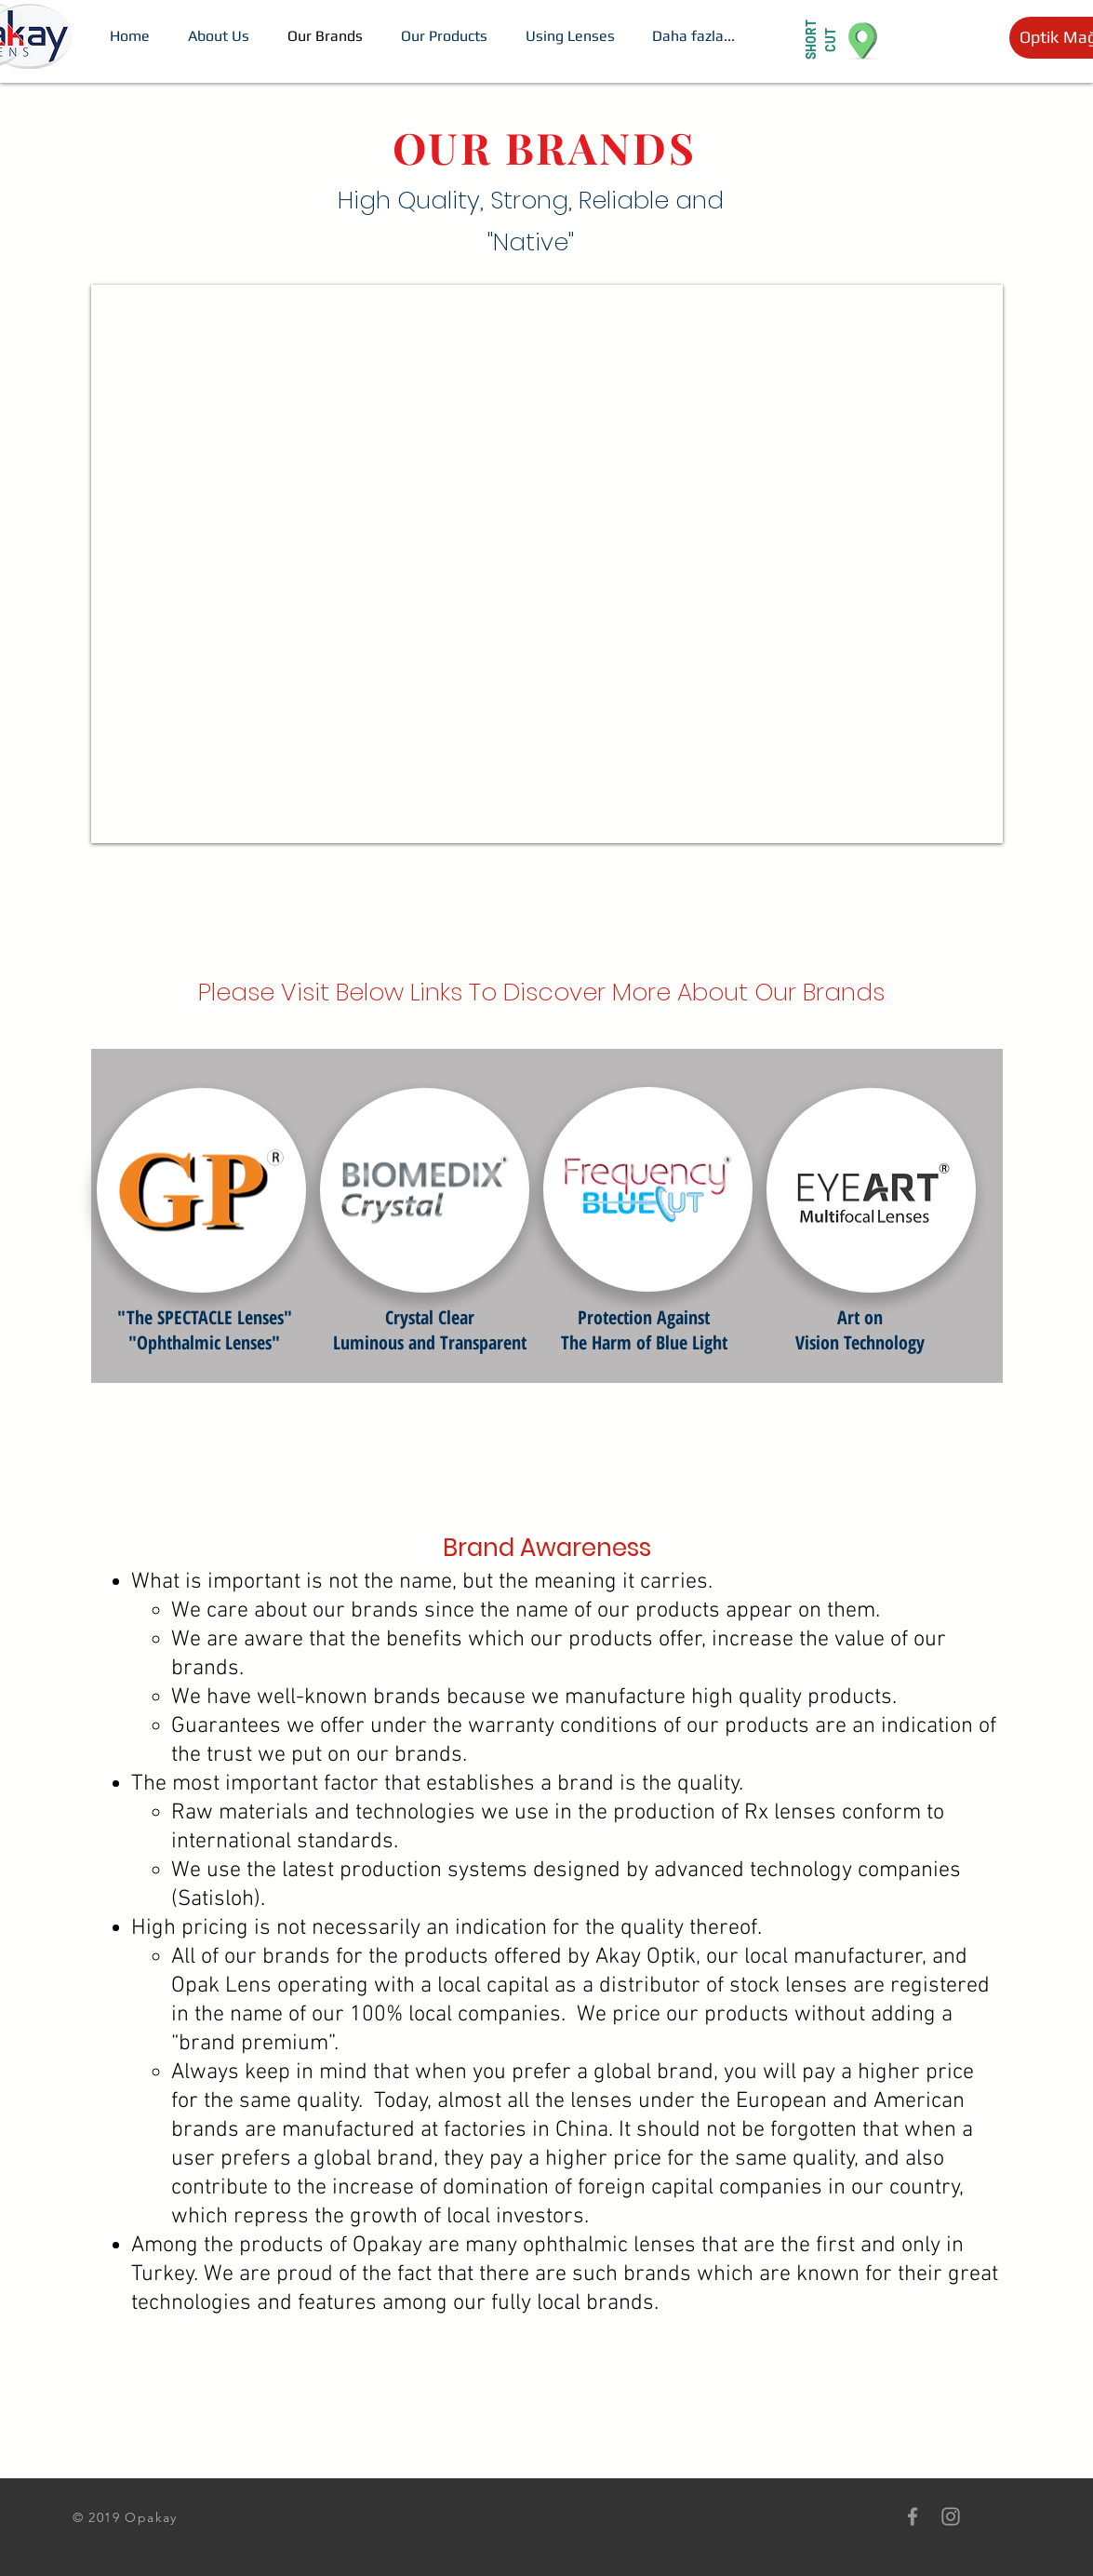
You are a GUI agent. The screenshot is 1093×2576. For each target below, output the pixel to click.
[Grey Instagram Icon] (951, 2516)
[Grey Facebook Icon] (912, 2516)
